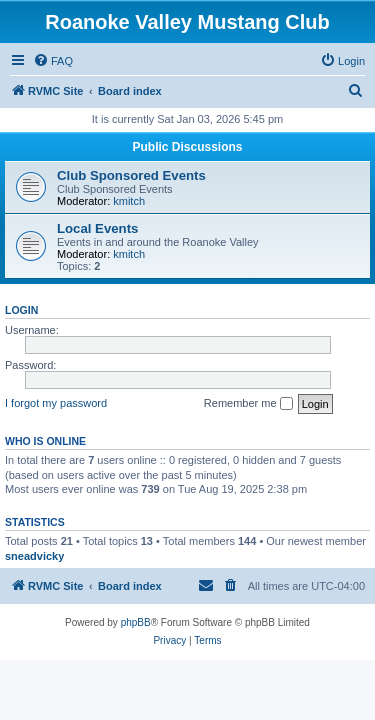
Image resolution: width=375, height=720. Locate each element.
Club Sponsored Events (131, 175)
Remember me (248, 404)
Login (21, 310)
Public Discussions (187, 147)
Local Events (97, 228)
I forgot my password (56, 403)
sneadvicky (34, 556)
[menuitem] (53, 61)
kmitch (129, 201)
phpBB (136, 622)
